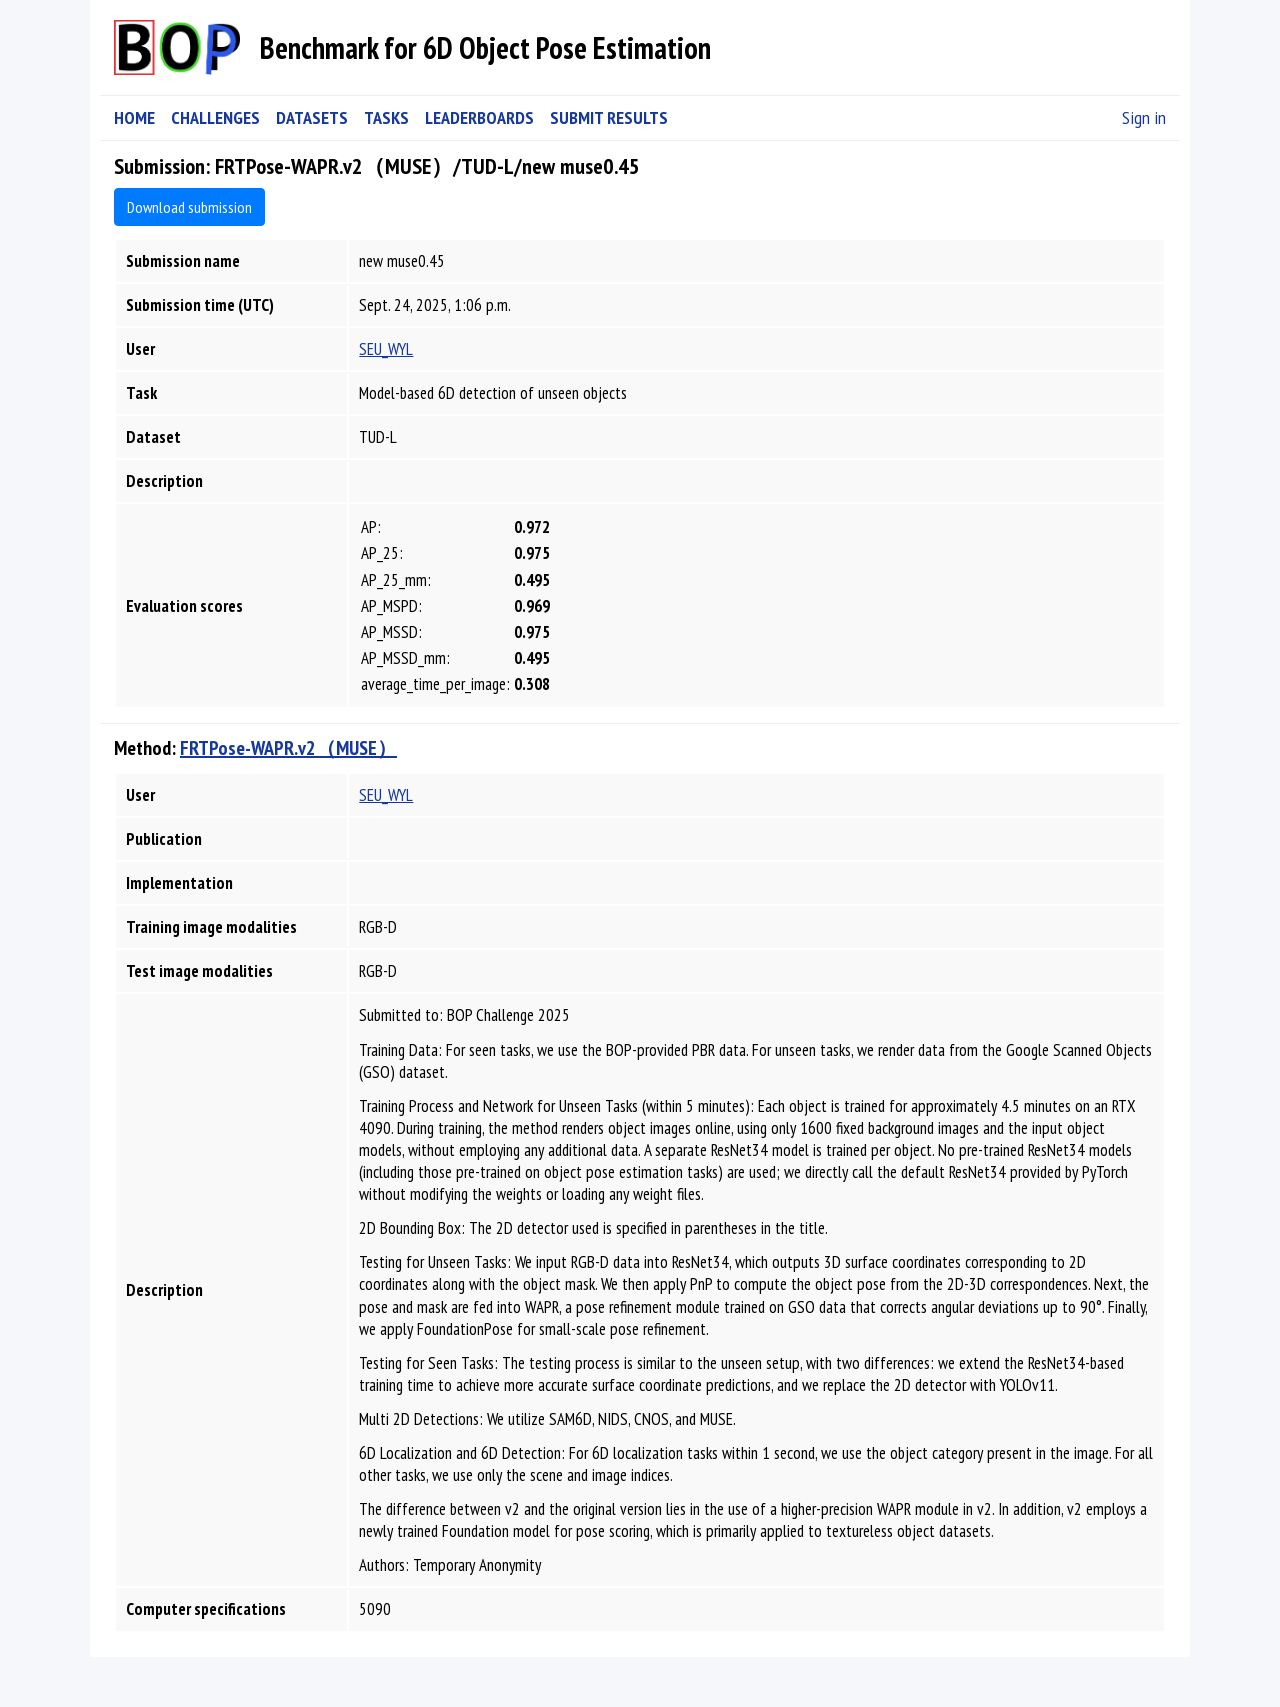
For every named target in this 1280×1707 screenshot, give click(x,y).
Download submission (189, 207)
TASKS (386, 117)
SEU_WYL (386, 349)
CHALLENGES (215, 117)
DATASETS (312, 117)
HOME (134, 117)
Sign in (1144, 117)
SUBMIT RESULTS (609, 117)
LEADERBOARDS (479, 117)
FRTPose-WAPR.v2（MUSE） (288, 748)
